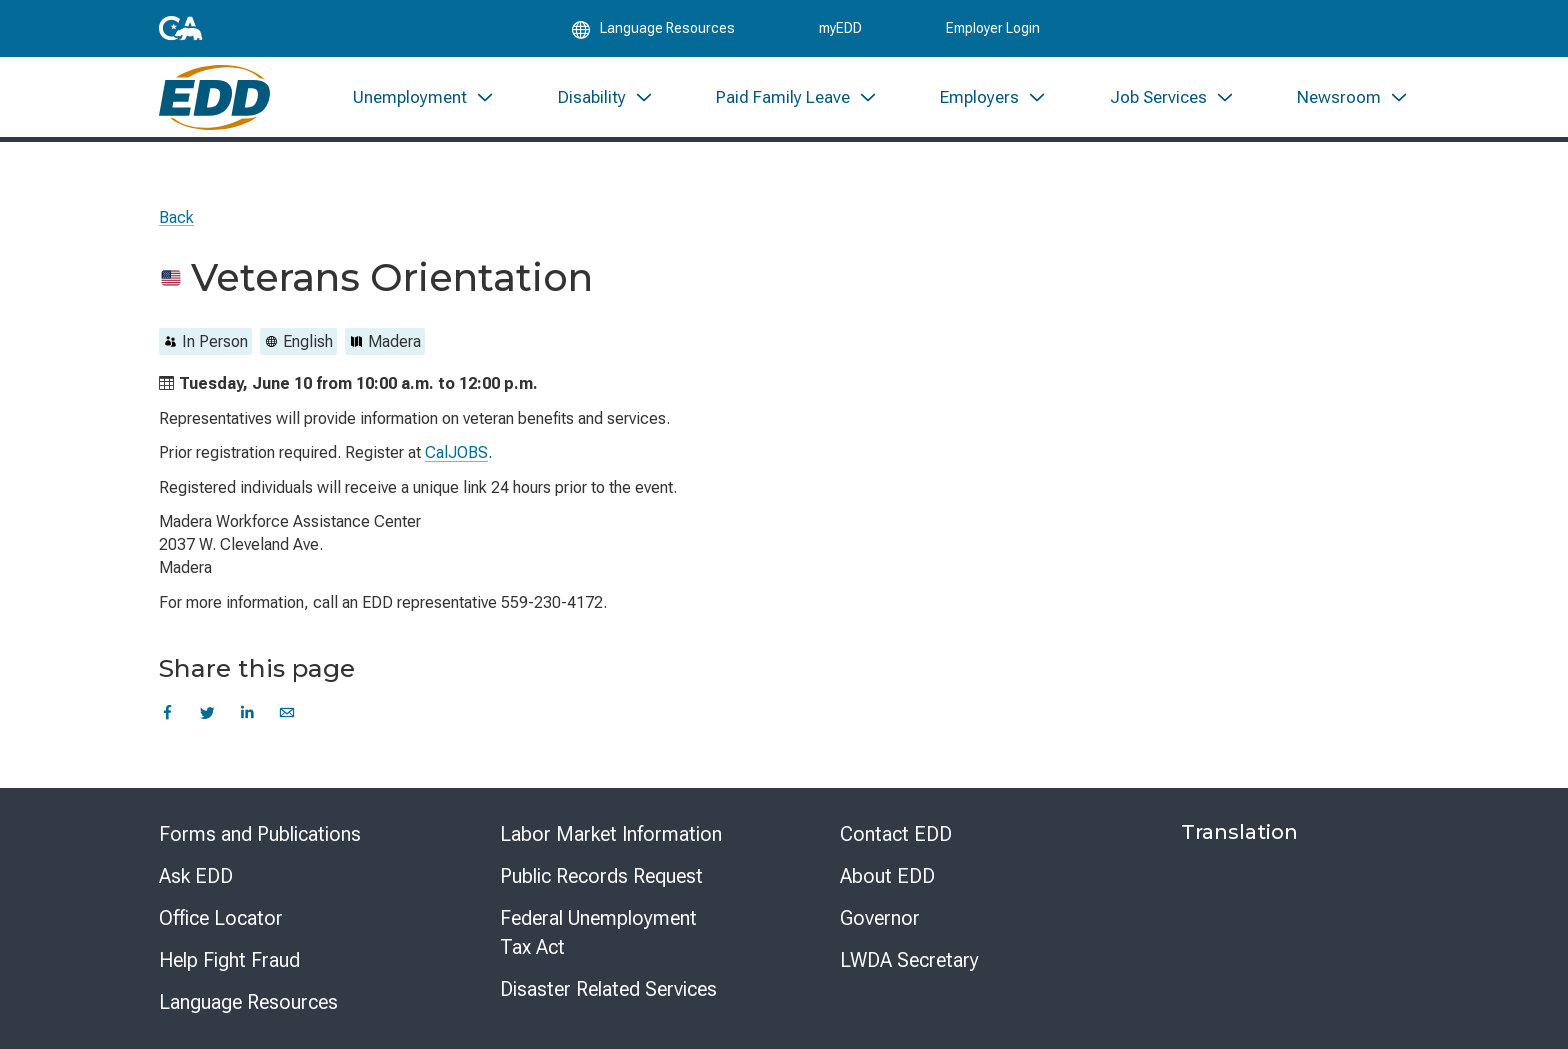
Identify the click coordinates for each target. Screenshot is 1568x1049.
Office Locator (221, 918)
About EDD (887, 876)
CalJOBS (456, 452)
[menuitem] (424, 107)
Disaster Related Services (608, 989)
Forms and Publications (260, 834)
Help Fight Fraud (229, 960)
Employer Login (993, 32)
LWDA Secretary (909, 960)
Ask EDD (196, 876)
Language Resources (248, 1002)
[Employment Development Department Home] (214, 107)
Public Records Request (601, 876)
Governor (880, 918)
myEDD (840, 32)
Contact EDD (896, 834)
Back (176, 217)
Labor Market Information (611, 834)
